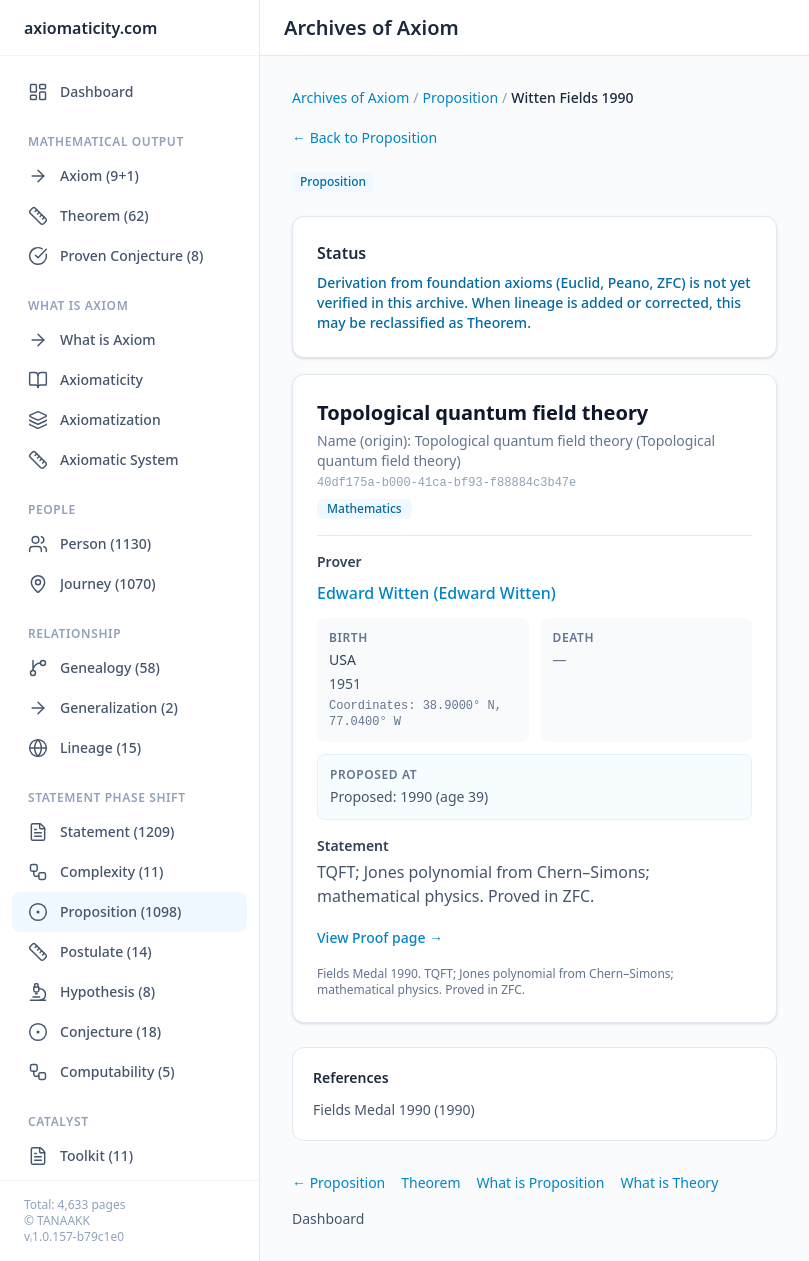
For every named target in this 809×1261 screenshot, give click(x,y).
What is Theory (669, 1182)
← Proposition (338, 1182)
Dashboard (328, 1218)
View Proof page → (380, 937)
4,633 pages (92, 1204)
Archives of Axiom (371, 27)
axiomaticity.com (90, 28)
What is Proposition (541, 1182)
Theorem (430, 1182)
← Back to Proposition (364, 137)
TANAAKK (63, 1220)
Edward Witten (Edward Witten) (436, 593)
